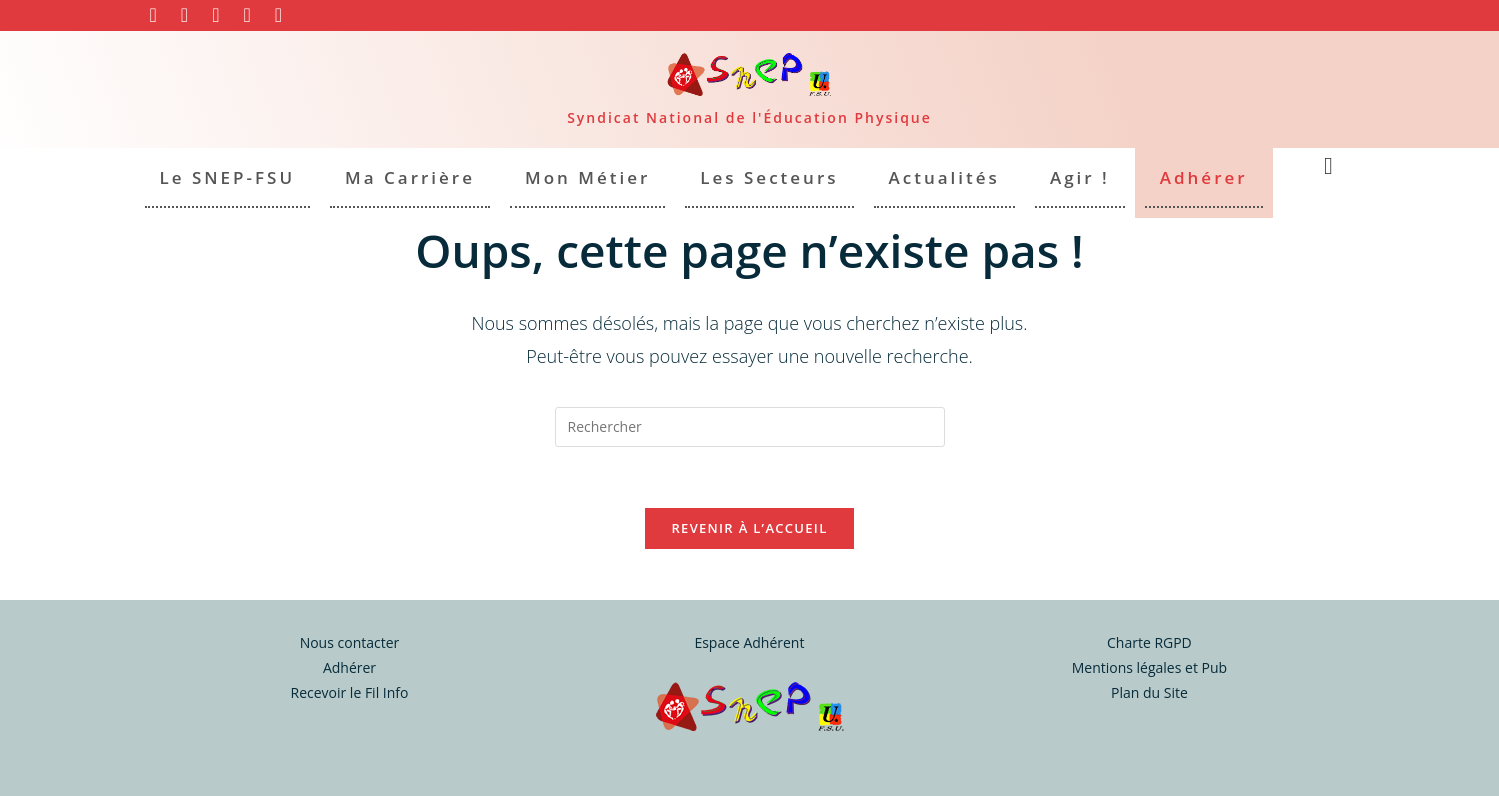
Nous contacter (350, 642)
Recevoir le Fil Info (349, 692)
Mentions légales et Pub (1149, 667)
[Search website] (1329, 167)
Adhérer (349, 667)
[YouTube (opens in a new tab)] (215, 15)
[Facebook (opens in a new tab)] (159, 15)
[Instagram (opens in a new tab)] (184, 15)
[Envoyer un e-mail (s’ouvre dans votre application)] (278, 15)
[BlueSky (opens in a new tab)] (246, 15)
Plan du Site (1149, 692)
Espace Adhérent (749, 642)
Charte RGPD (1149, 642)
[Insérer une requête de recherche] (750, 427)
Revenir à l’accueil (749, 528)
